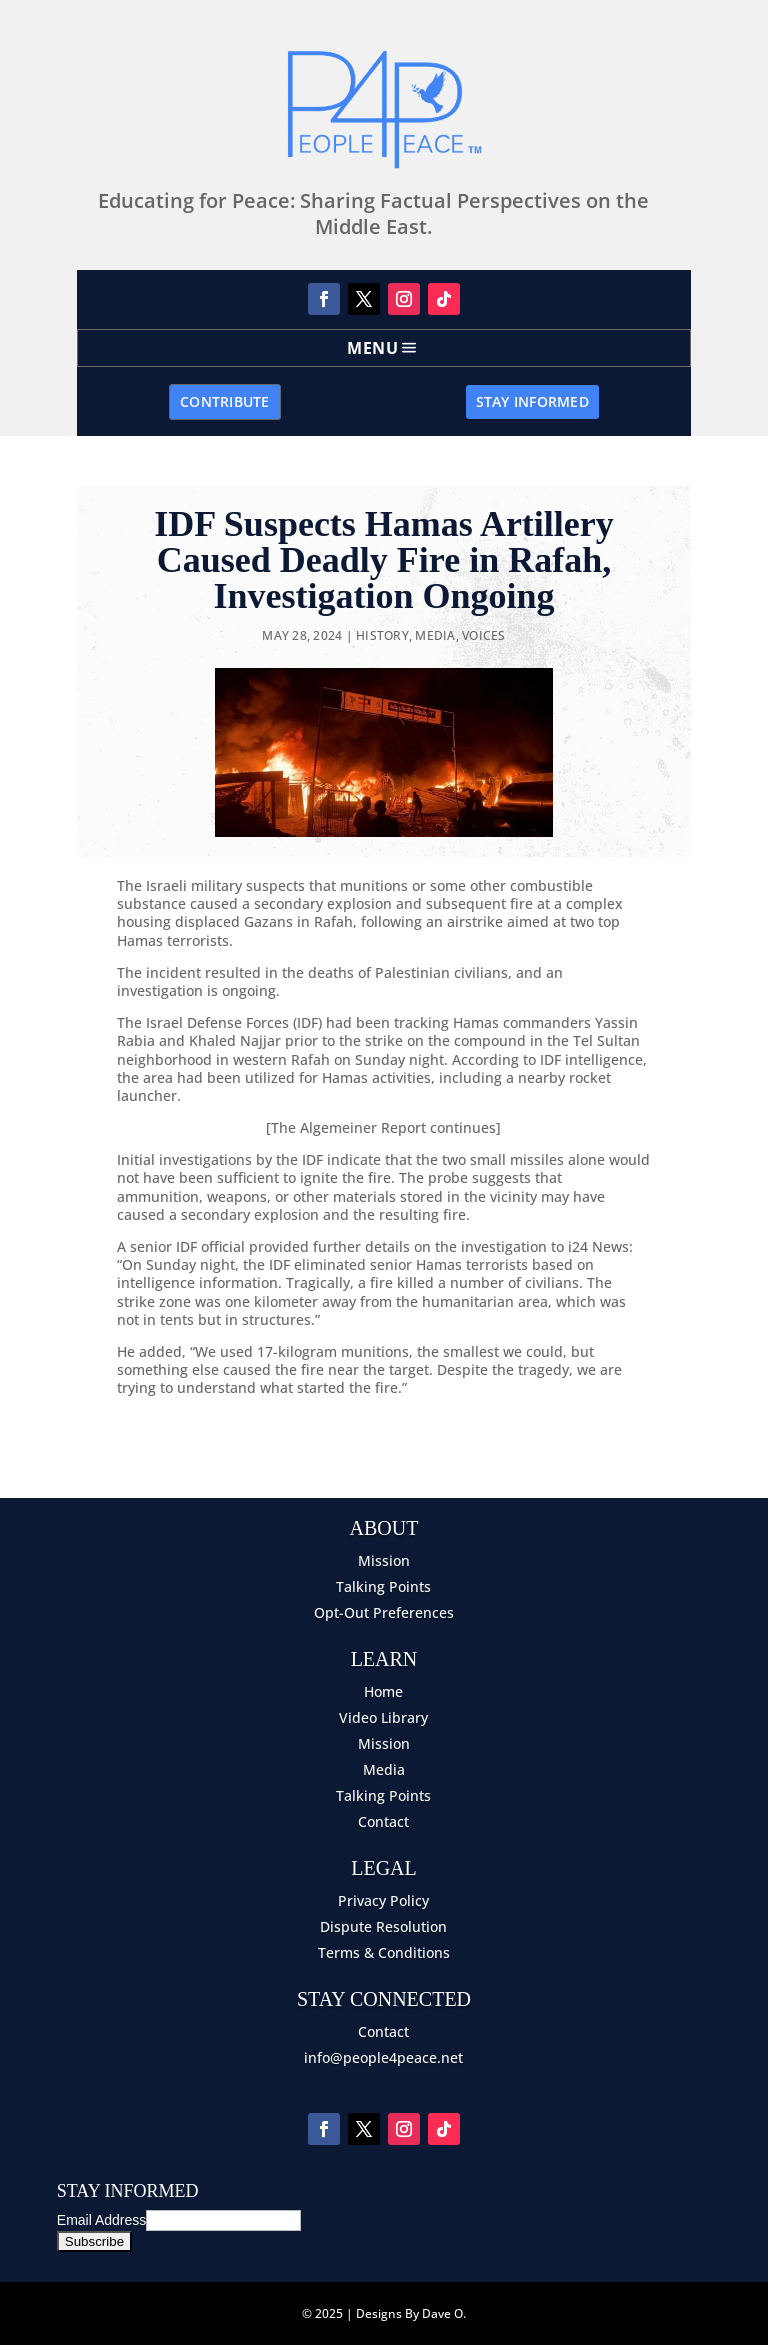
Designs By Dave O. (411, 2313)
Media (435, 635)
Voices (484, 635)
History (382, 635)
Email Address (101, 2220)
